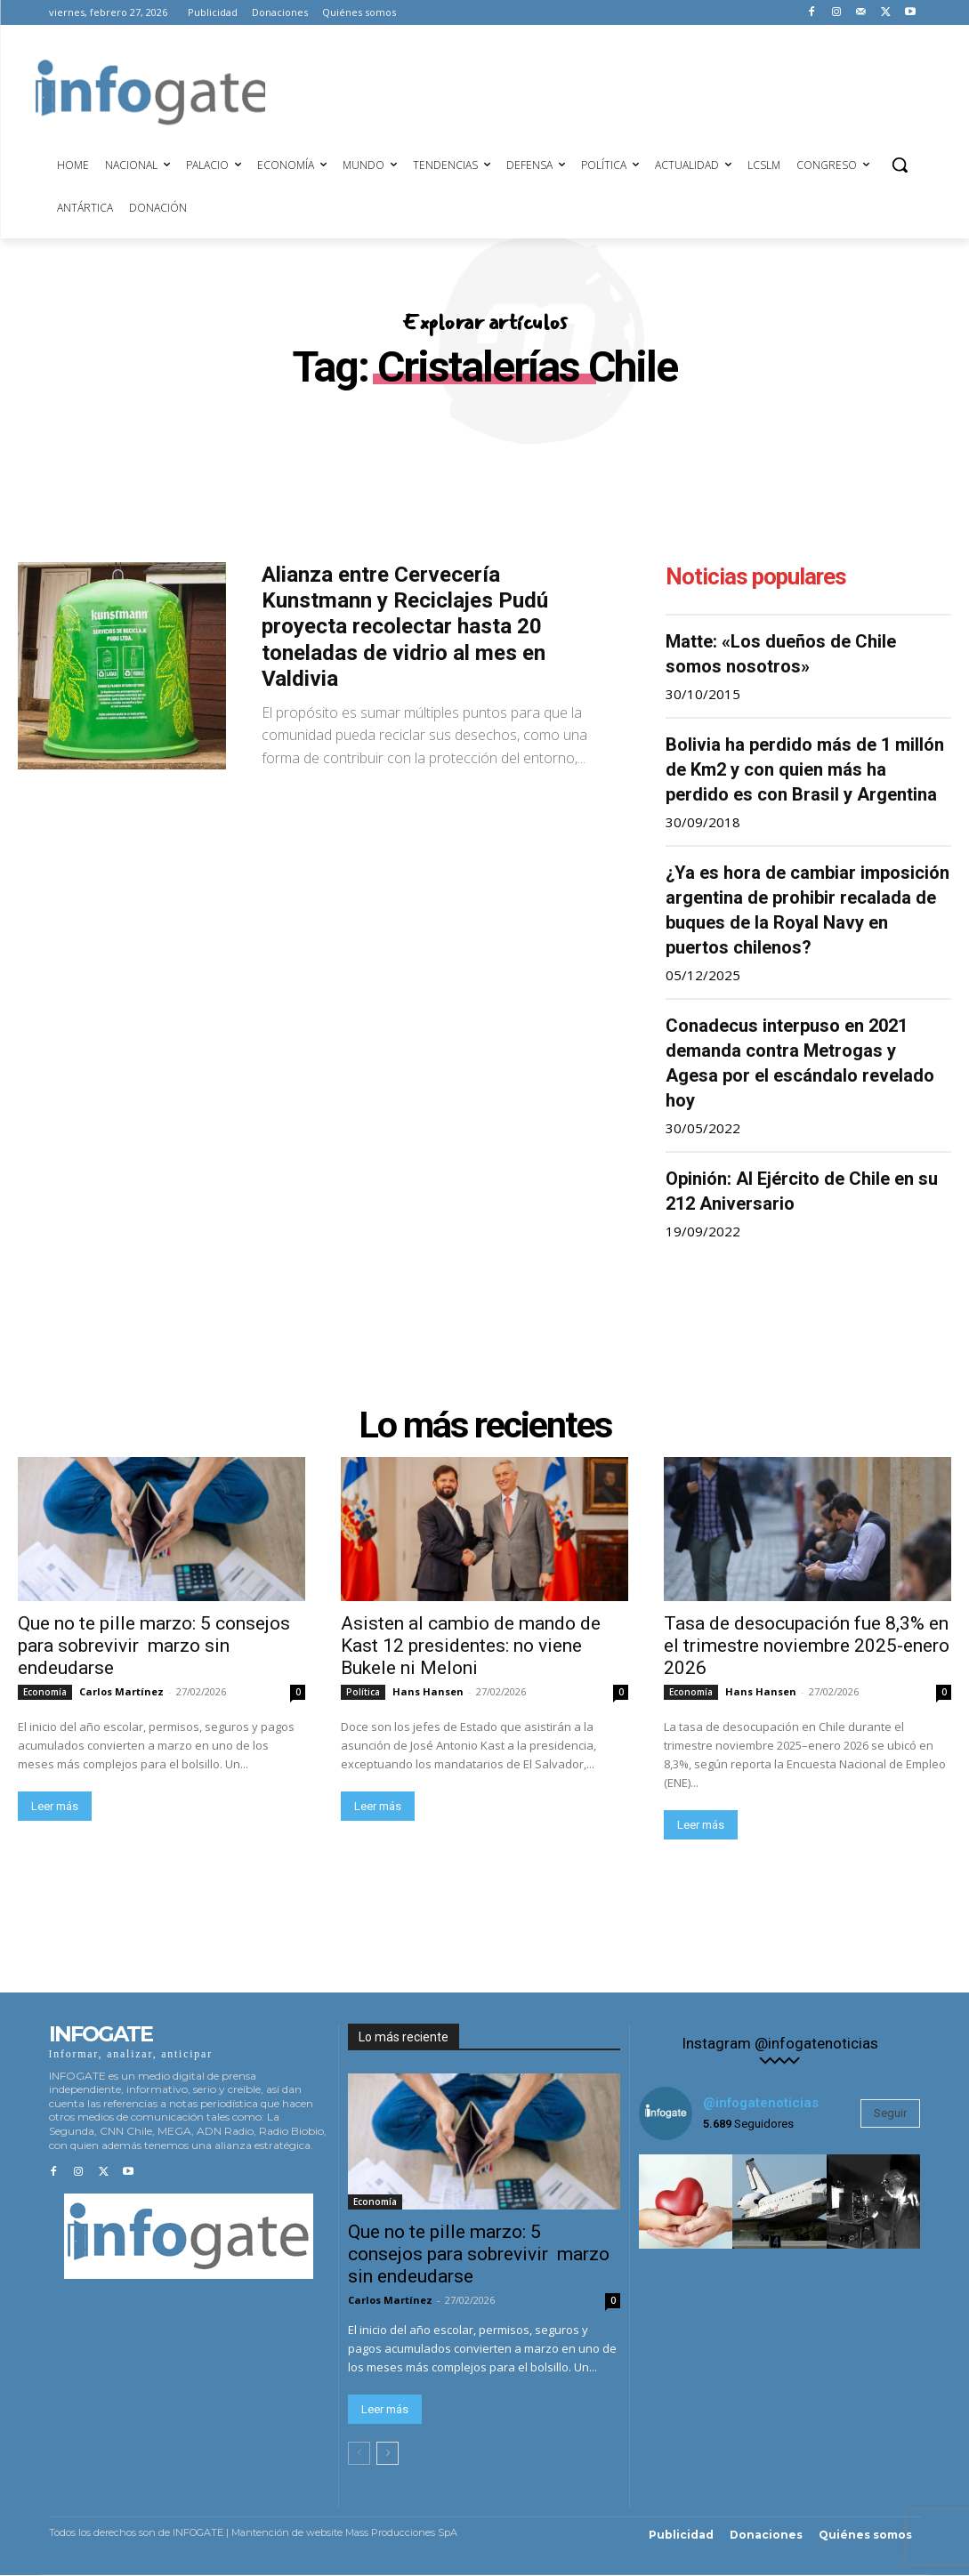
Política (363, 1692)
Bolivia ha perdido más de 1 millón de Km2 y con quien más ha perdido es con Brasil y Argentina (805, 769)
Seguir (890, 2114)
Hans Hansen (428, 1692)
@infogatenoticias (761, 2104)
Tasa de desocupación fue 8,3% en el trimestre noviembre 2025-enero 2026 (806, 1646)
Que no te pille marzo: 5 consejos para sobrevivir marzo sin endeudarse (154, 1646)
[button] (899, 164)
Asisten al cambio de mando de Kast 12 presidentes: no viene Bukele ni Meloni (471, 1646)
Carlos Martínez (121, 1692)
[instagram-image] (686, 2202)
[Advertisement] (589, 90)
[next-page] (387, 2454)
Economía (45, 1692)
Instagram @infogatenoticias (780, 2044)
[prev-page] (359, 2454)
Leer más (54, 1807)
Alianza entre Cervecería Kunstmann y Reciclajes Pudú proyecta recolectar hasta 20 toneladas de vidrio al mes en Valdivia (404, 626)
